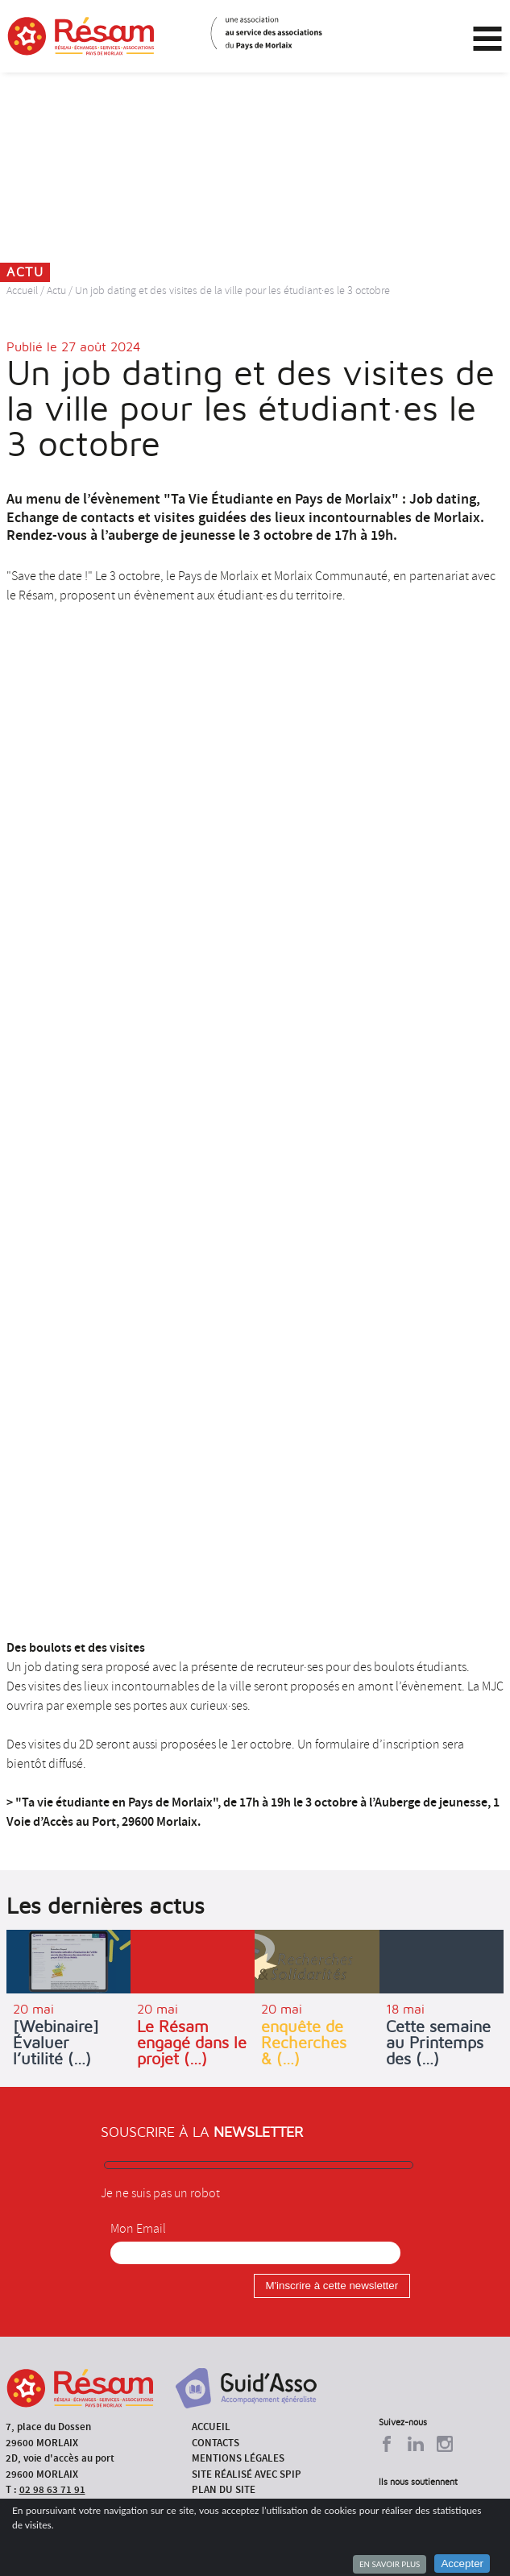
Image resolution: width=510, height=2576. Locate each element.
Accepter (462, 2563)
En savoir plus (389, 2564)
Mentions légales (238, 2458)
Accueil (22, 290)
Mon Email (138, 2229)
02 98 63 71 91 (52, 2489)
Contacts (215, 2442)
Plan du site (223, 2489)
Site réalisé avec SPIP (246, 2474)
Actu (56, 290)
